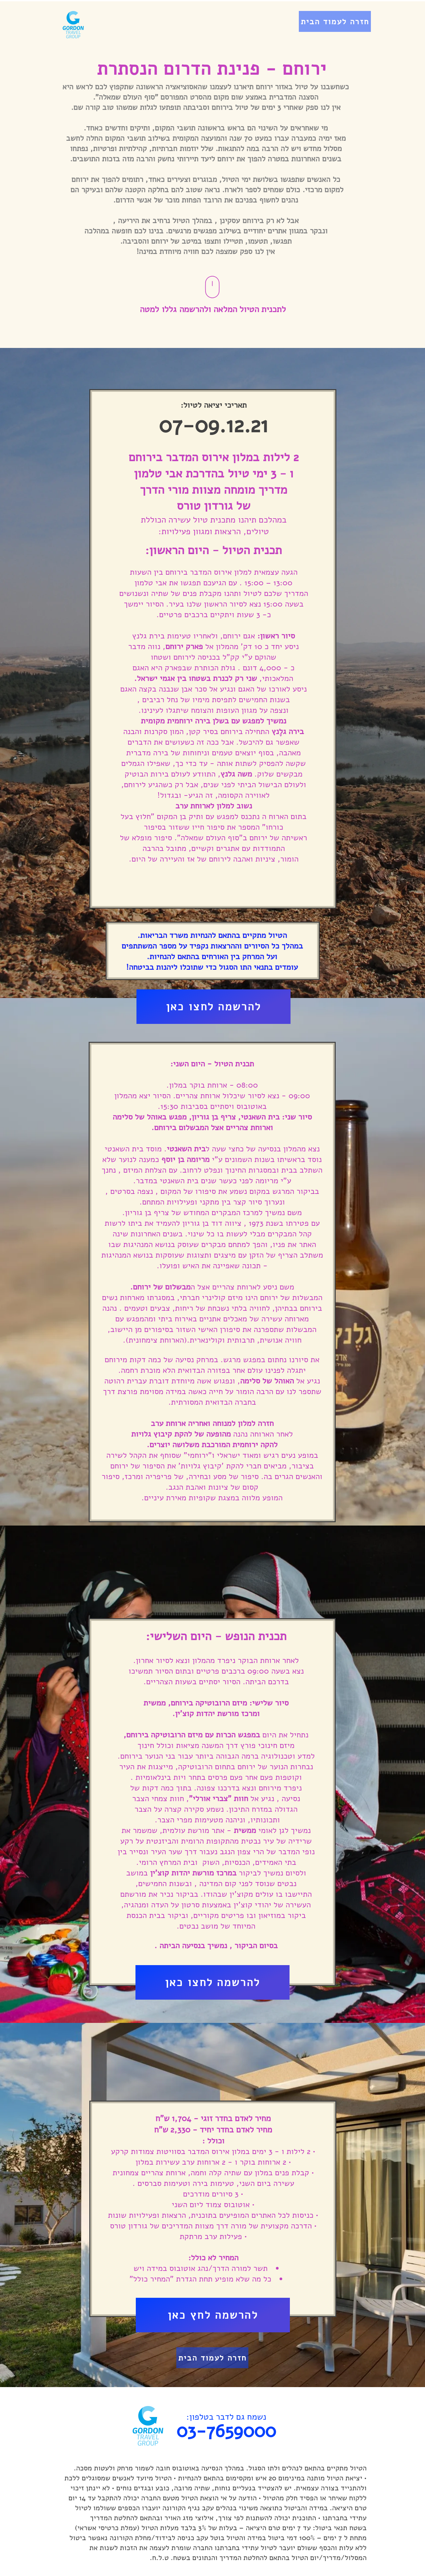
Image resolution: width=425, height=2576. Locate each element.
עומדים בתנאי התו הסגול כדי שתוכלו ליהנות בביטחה (213, 967)
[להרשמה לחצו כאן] (213, 1006)
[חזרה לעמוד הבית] (335, 21)
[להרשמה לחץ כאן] (213, 2315)
